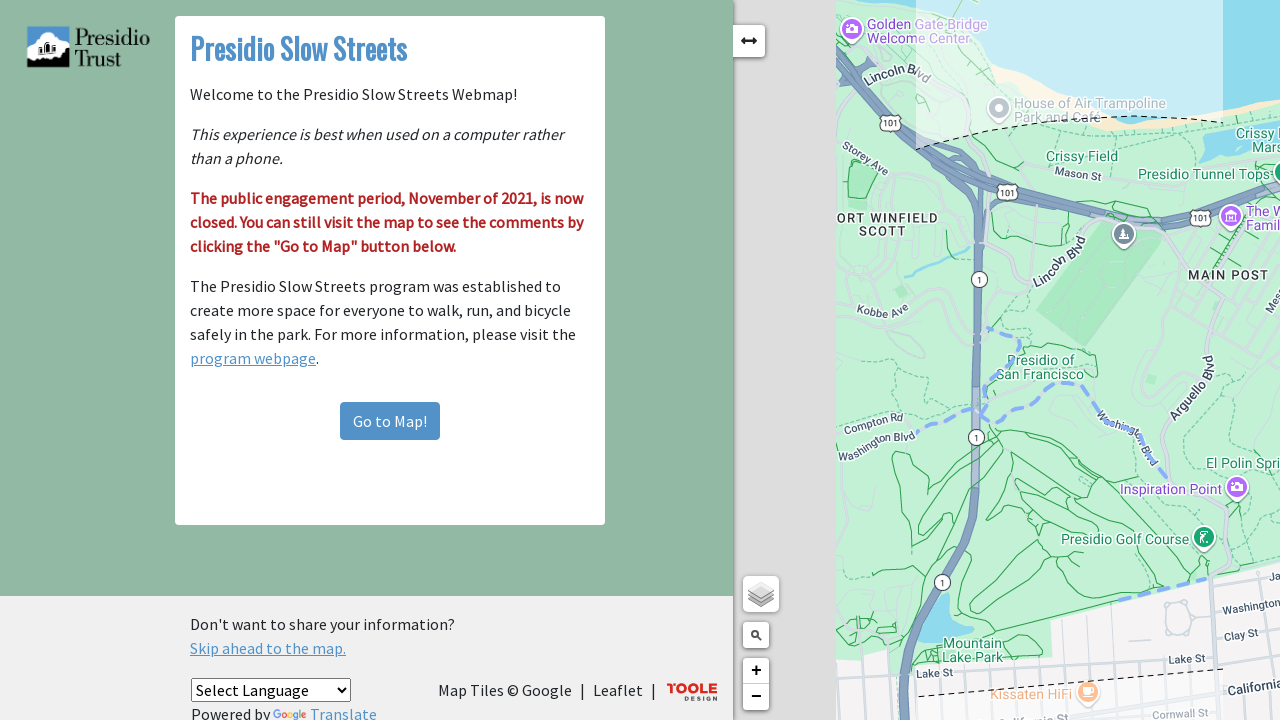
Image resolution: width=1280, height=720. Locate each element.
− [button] (1047, 697)
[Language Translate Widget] (271, 690)
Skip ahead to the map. (268, 648)
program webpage (312, 286)
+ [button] (1047, 671)
